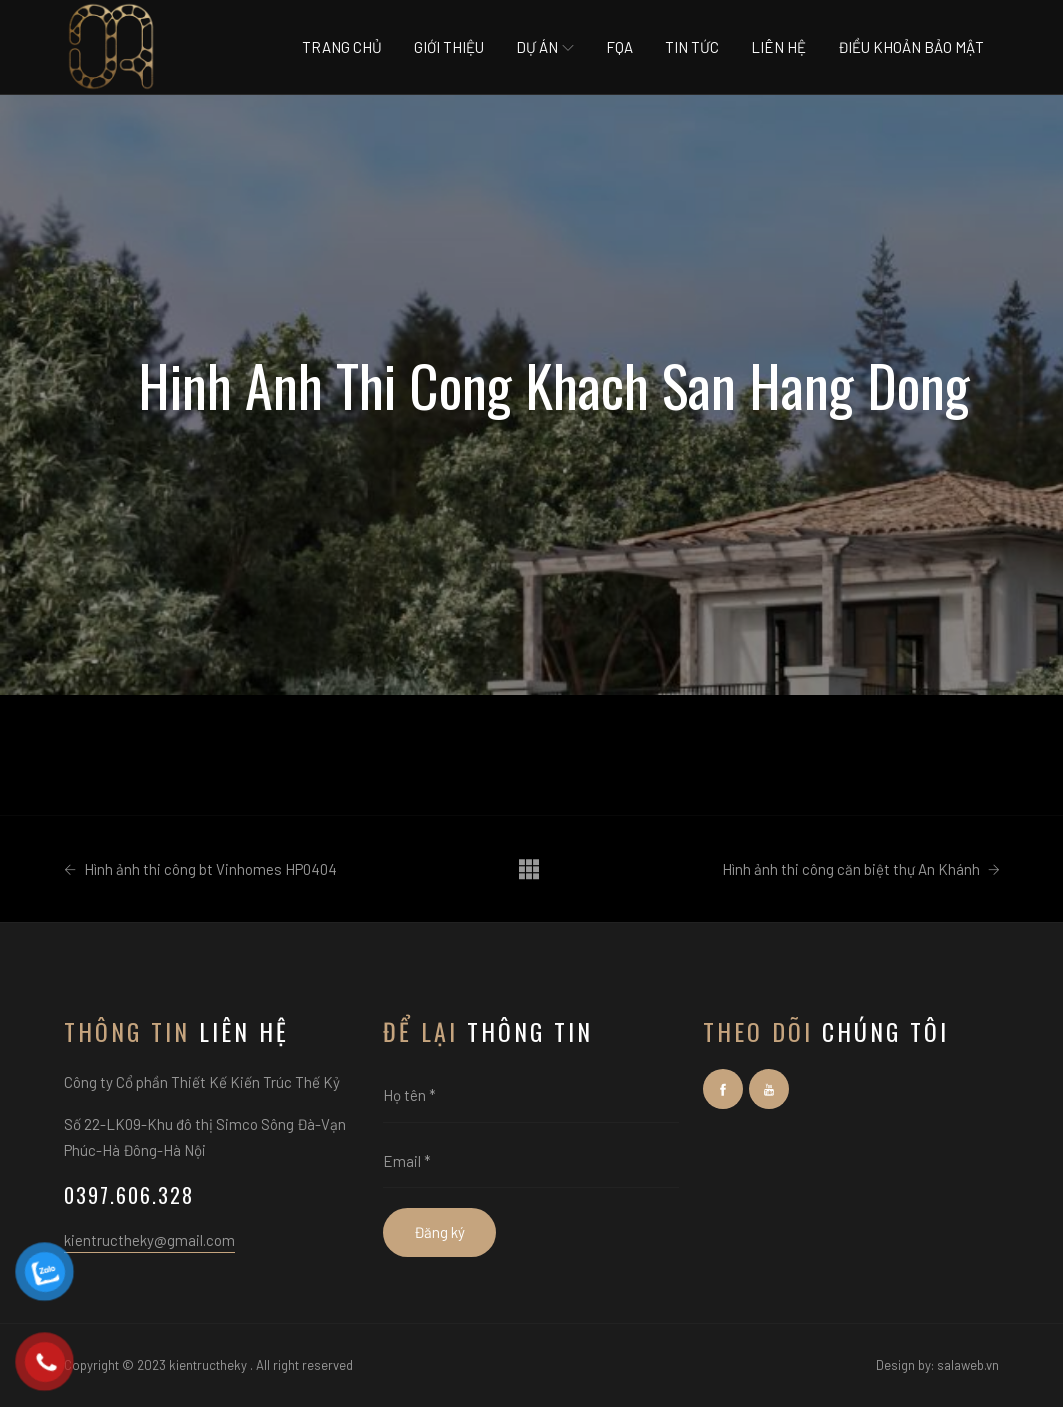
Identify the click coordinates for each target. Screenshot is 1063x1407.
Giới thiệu (449, 47)
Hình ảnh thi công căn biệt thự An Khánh (861, 869)
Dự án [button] (545, 47)
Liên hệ (778, 47)
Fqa (619, 47)
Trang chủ (342, 47)
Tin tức (692, 47)
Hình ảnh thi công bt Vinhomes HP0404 (200, 869)
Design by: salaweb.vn (937, 1365)
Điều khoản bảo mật (911, 47)
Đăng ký (439, 1232)
